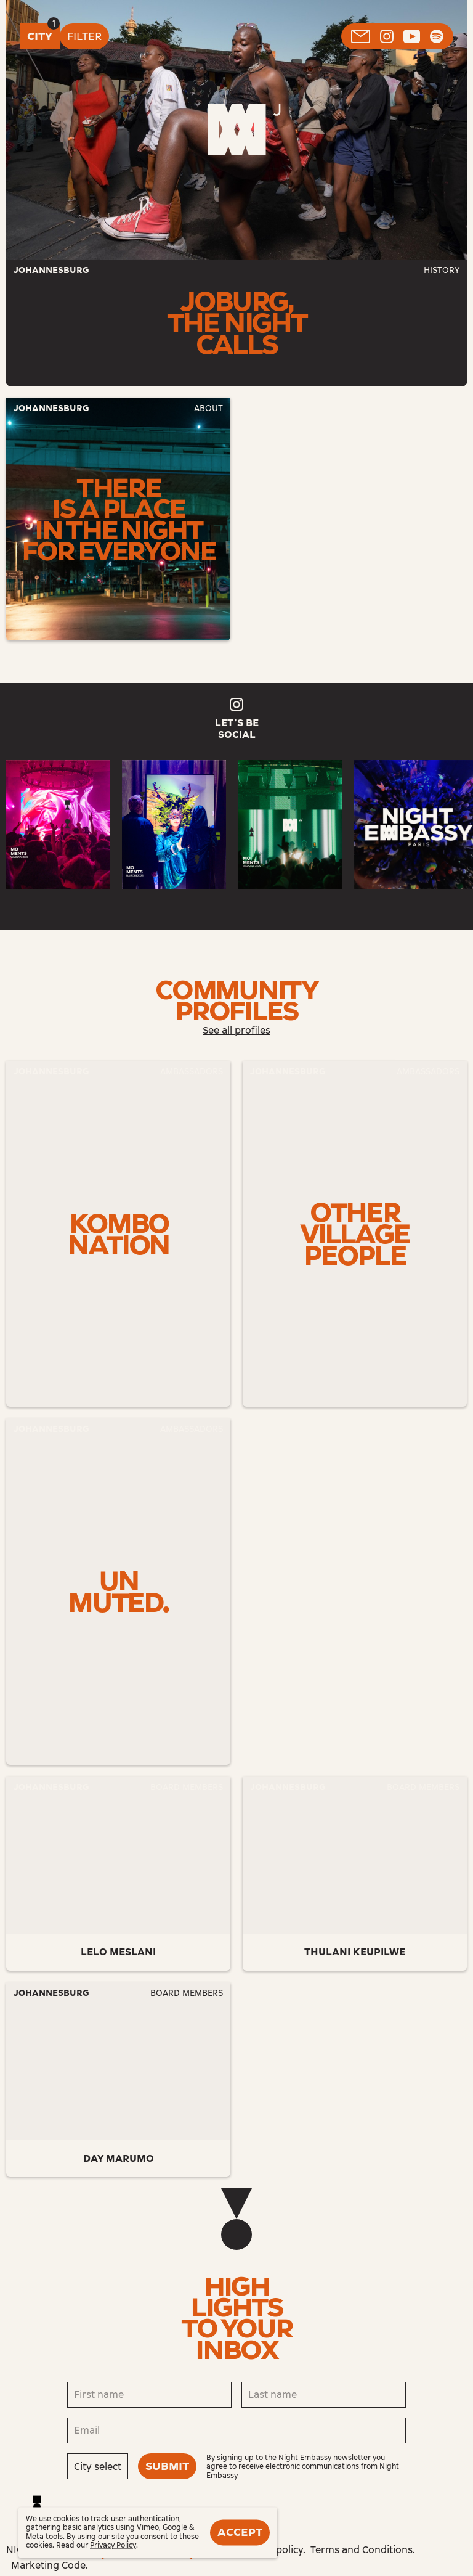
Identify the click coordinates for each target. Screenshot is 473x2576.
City (39, 36)
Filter (84, 36)
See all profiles (236, 1030)
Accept (239, 2532)
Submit (167, 2466)
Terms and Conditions (361, 2550)
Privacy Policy (113, 2545)
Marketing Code (48, 2565)
